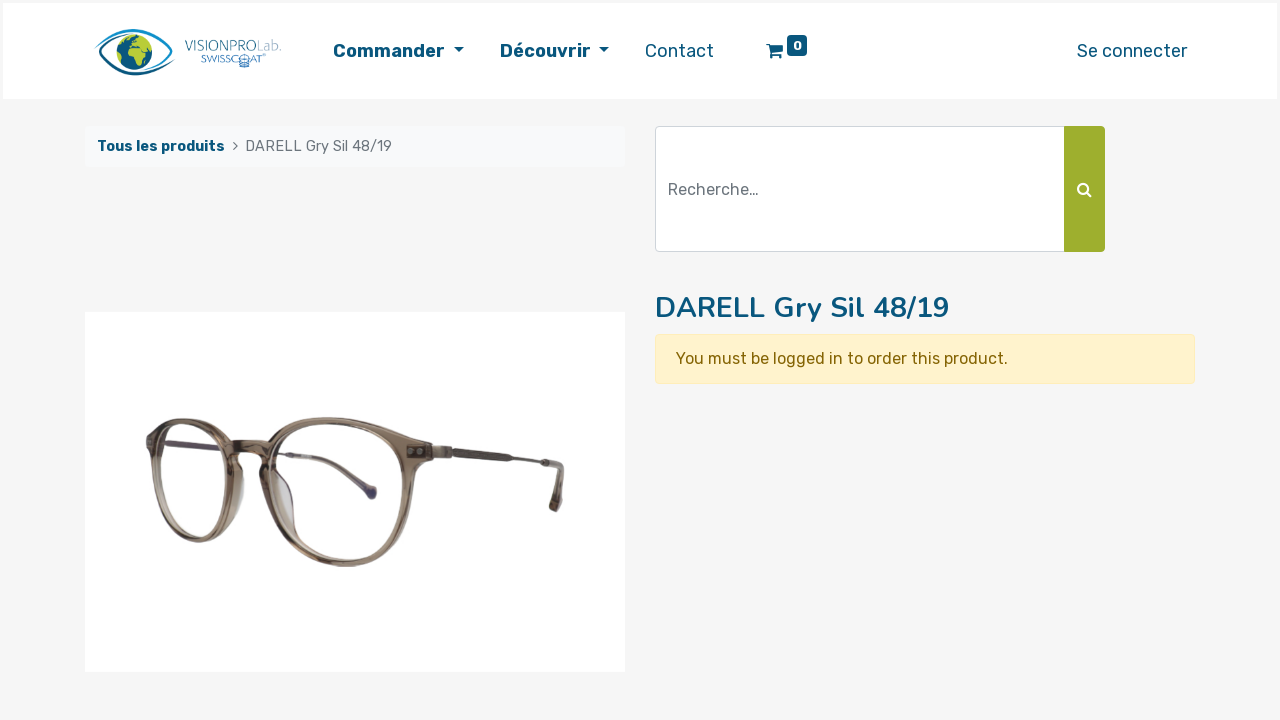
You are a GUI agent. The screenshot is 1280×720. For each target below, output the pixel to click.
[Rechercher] (1084, 189)
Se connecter (1132, 51)
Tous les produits (161, 146)
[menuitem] (679, 51)
